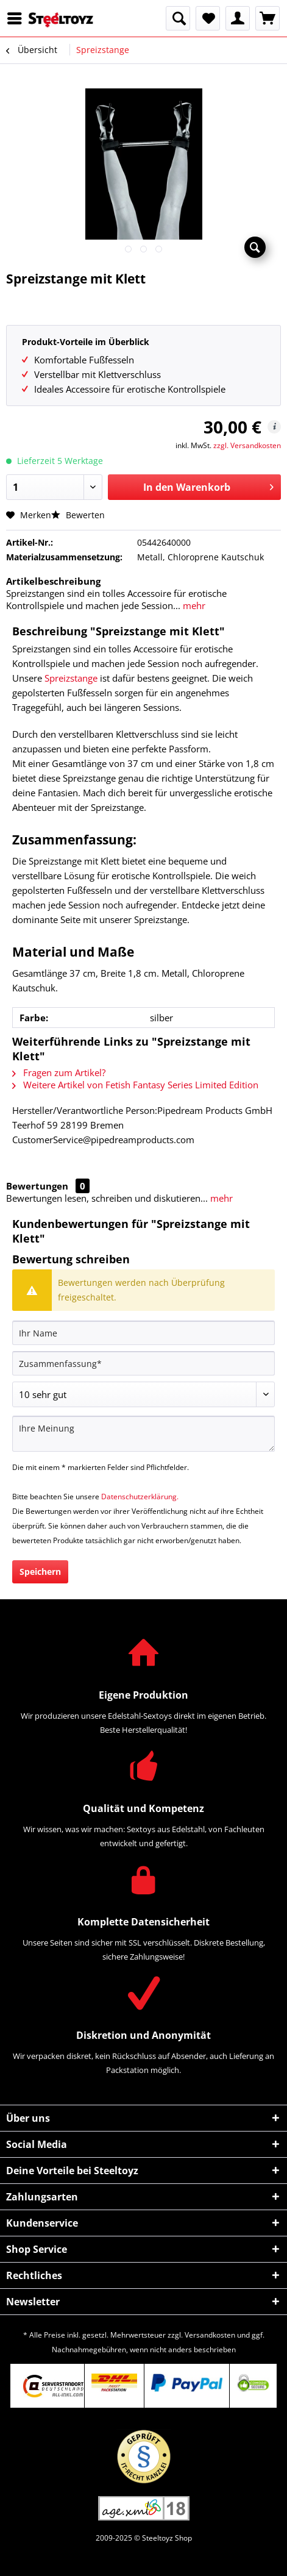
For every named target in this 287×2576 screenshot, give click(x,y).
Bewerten (78, 515)
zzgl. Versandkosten (247, 445)
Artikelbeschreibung (53, 581)
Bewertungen (37, 1186)
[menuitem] (17, 18)
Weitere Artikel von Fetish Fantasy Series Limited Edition (135, 1085)
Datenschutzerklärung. (140, 1496)
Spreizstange (70, 678)
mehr (192, 605)
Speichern (40, 1571)
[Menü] (17, 18)
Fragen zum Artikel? (58, 1072)
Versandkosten (210, 2335)
